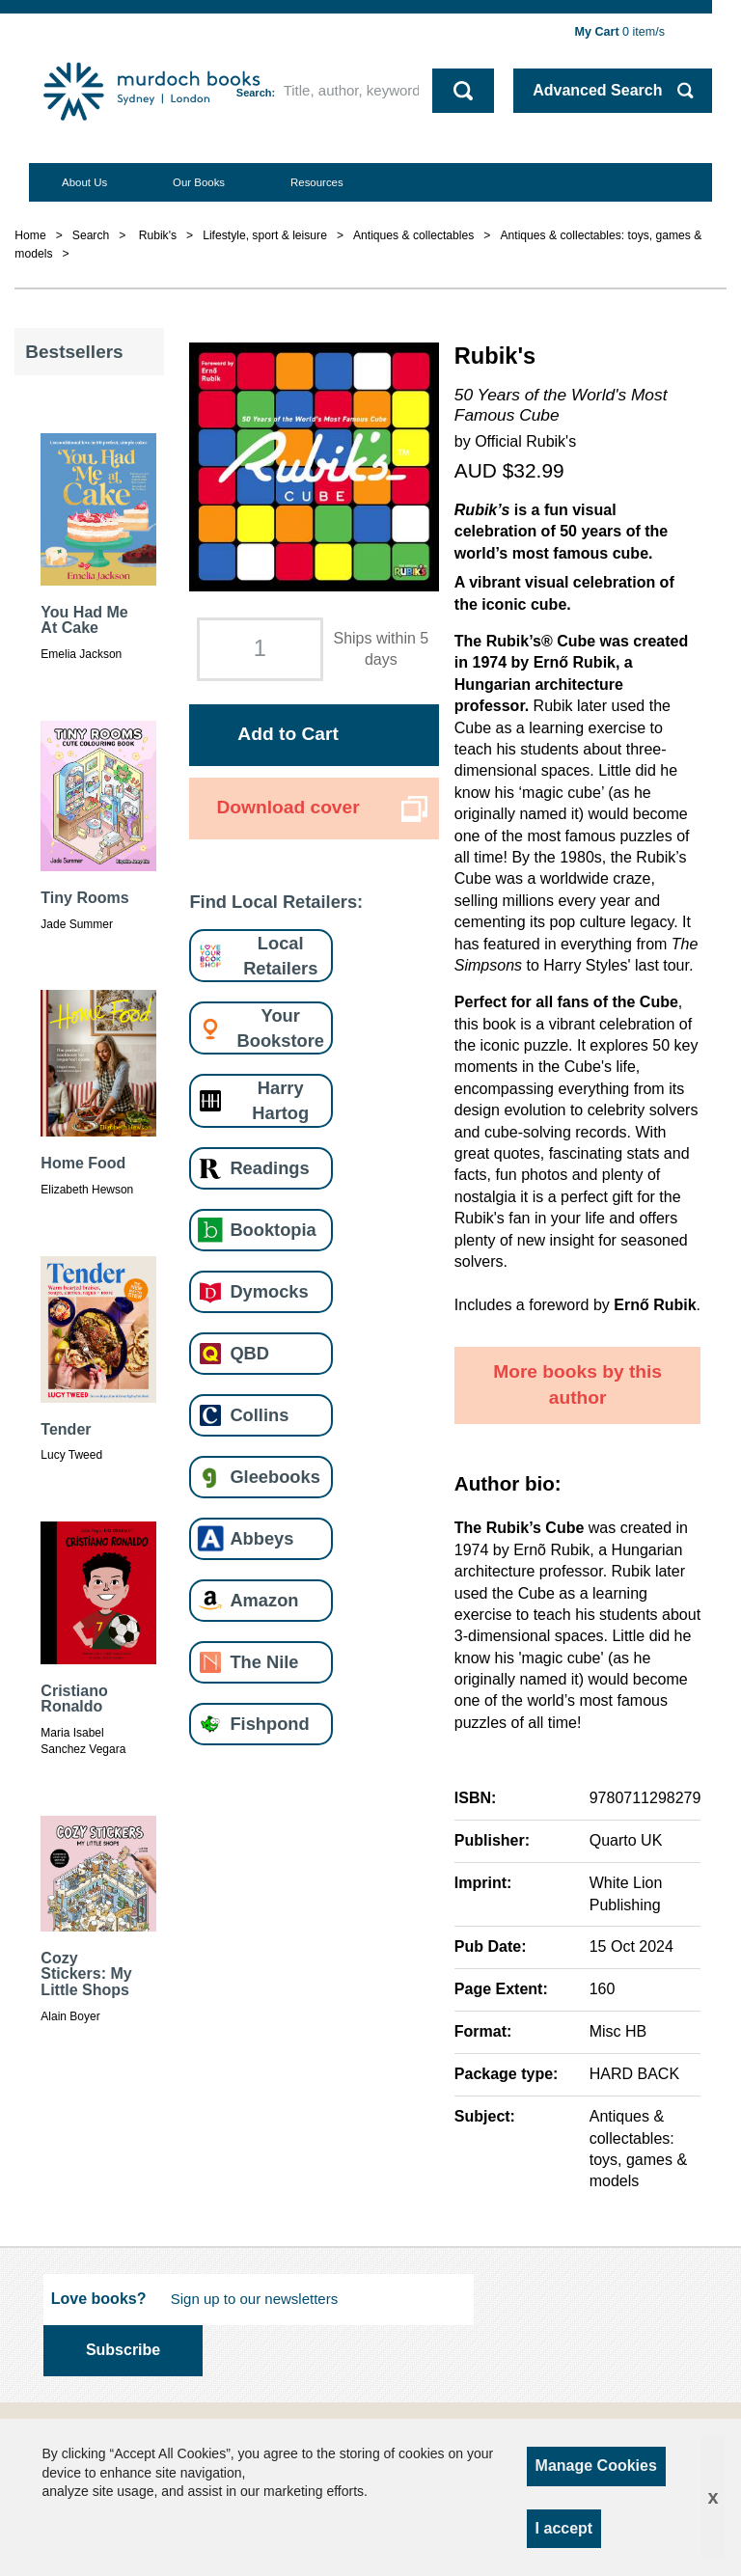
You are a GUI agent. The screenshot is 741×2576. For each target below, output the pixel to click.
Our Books (199, 182)
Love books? (99, 2298)
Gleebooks (274, 1476)
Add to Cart (287, 734)
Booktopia (273, 1229)
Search (254, 92)
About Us (84, 182)
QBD (249, 1353)
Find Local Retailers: (276, 901)
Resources (316, 182)
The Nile (264, 1662)
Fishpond (269, 1723)
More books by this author (577, 1384)
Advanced (597, 90)
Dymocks (269, 1291)
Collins (259, 1415)
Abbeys (261, 1538)
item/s (620, 32)
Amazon (264, 1600)
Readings (269, 1168)
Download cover (287, 807)
